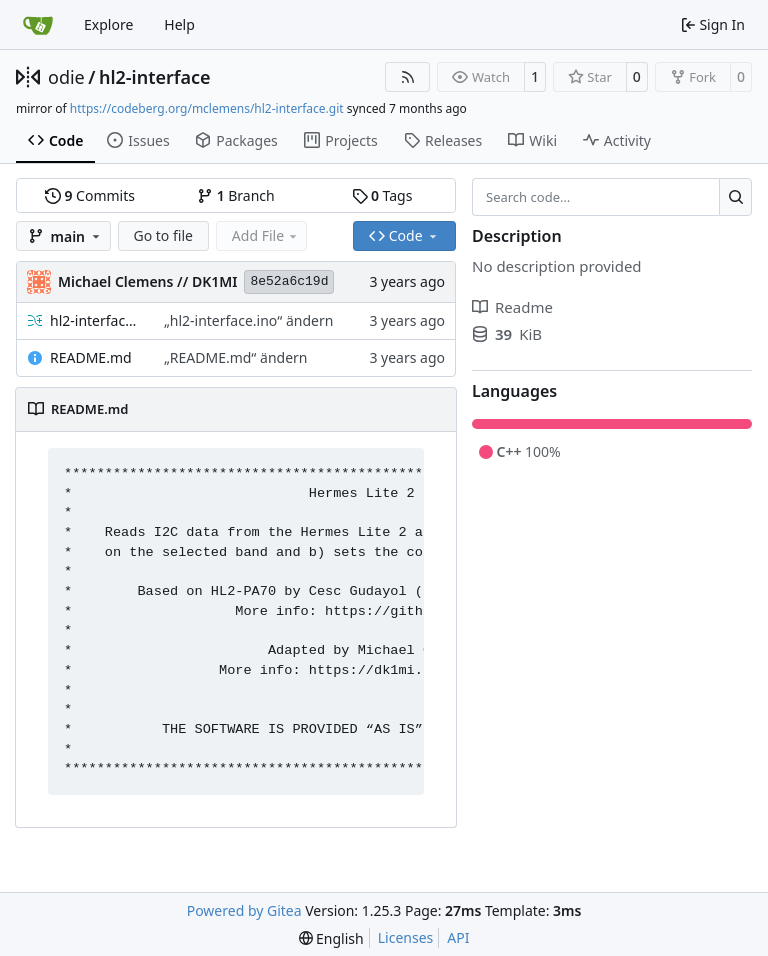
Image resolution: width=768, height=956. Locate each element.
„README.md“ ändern (236, 357)
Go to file (163, 235)
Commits (90, 195)
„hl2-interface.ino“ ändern (248, 320)
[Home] (38, 25)
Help (179, 24)
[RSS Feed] (408, 77)
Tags (382, 195)
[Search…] (735, 197)
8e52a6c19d (289, 281)
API (458, 937)
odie (66, 77)
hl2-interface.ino (97, 320)
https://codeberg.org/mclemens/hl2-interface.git (207, 108)
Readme (512, 307)
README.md (91, 357)
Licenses (406, 937)
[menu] (331, 938)
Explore (108, 24)
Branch (236, 195)
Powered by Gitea (244, 910)
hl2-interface (155, 77)
